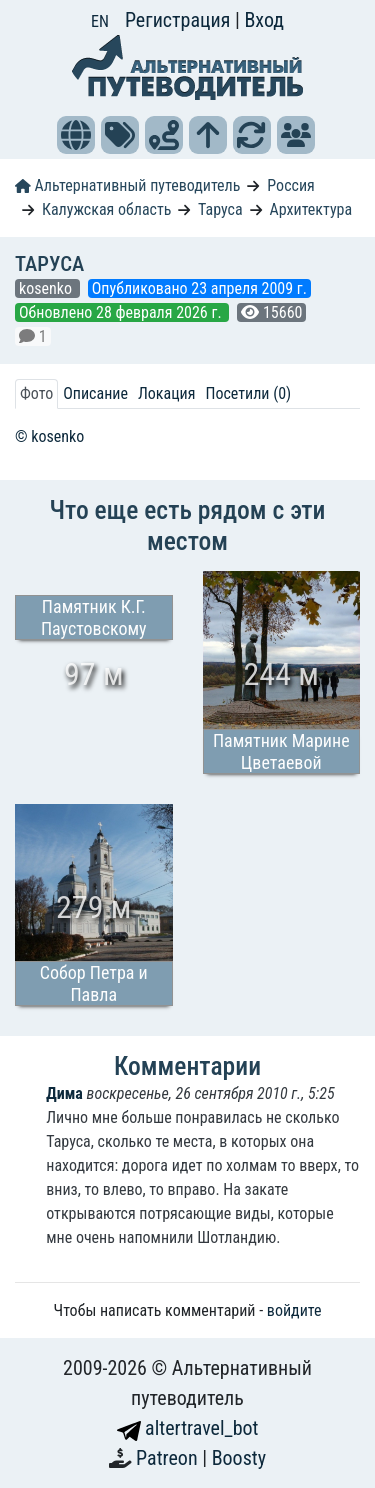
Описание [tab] (95, 393)
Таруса (220, 209)
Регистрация (180, 20)
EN (100, 21)
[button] (76, 135)
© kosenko (49, 436)
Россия (290, 185)
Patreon (169, 1458)
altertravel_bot (188, 1428)
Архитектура (311, 209)
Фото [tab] (36, 393)
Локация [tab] (167, 393)
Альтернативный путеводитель (127, 185)
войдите (294, 1310)
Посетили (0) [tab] (248, 393)
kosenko (47, 288)
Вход (264, 20)
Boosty (239, 1458)
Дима (64, 1093)
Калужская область (107, 209)
